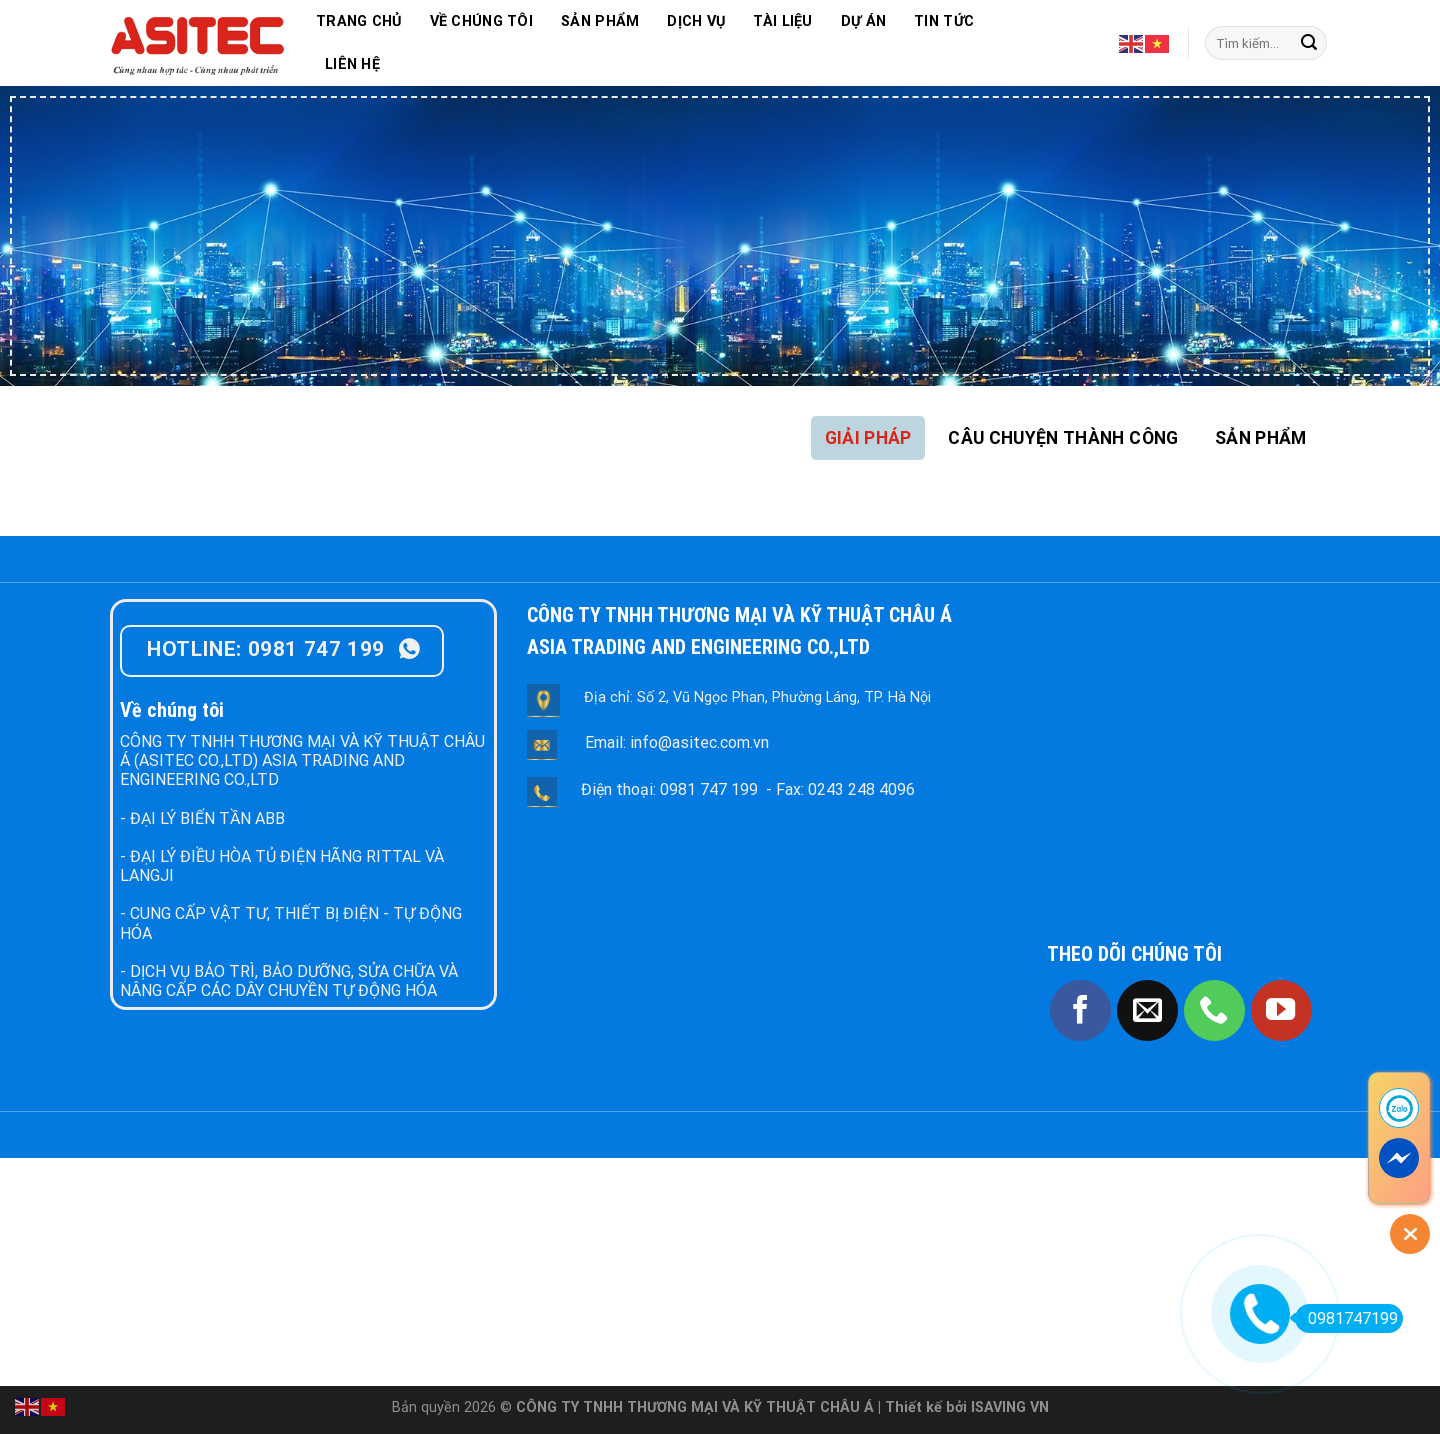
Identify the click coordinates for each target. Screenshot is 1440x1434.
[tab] (868, 438)
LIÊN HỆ (352, 64)
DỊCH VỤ (696, 21)
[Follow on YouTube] (1281, 1010)
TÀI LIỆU (782, 21)
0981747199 (1346, 1318)
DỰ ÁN (863, 21)
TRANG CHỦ (359, 21)
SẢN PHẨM (600, 21)
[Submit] (1309, 43)
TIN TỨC (944, 21)
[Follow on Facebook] (1080, 1010)
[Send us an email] (1147, 1010)
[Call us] (1214, 1010)
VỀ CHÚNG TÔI (481, 21)
